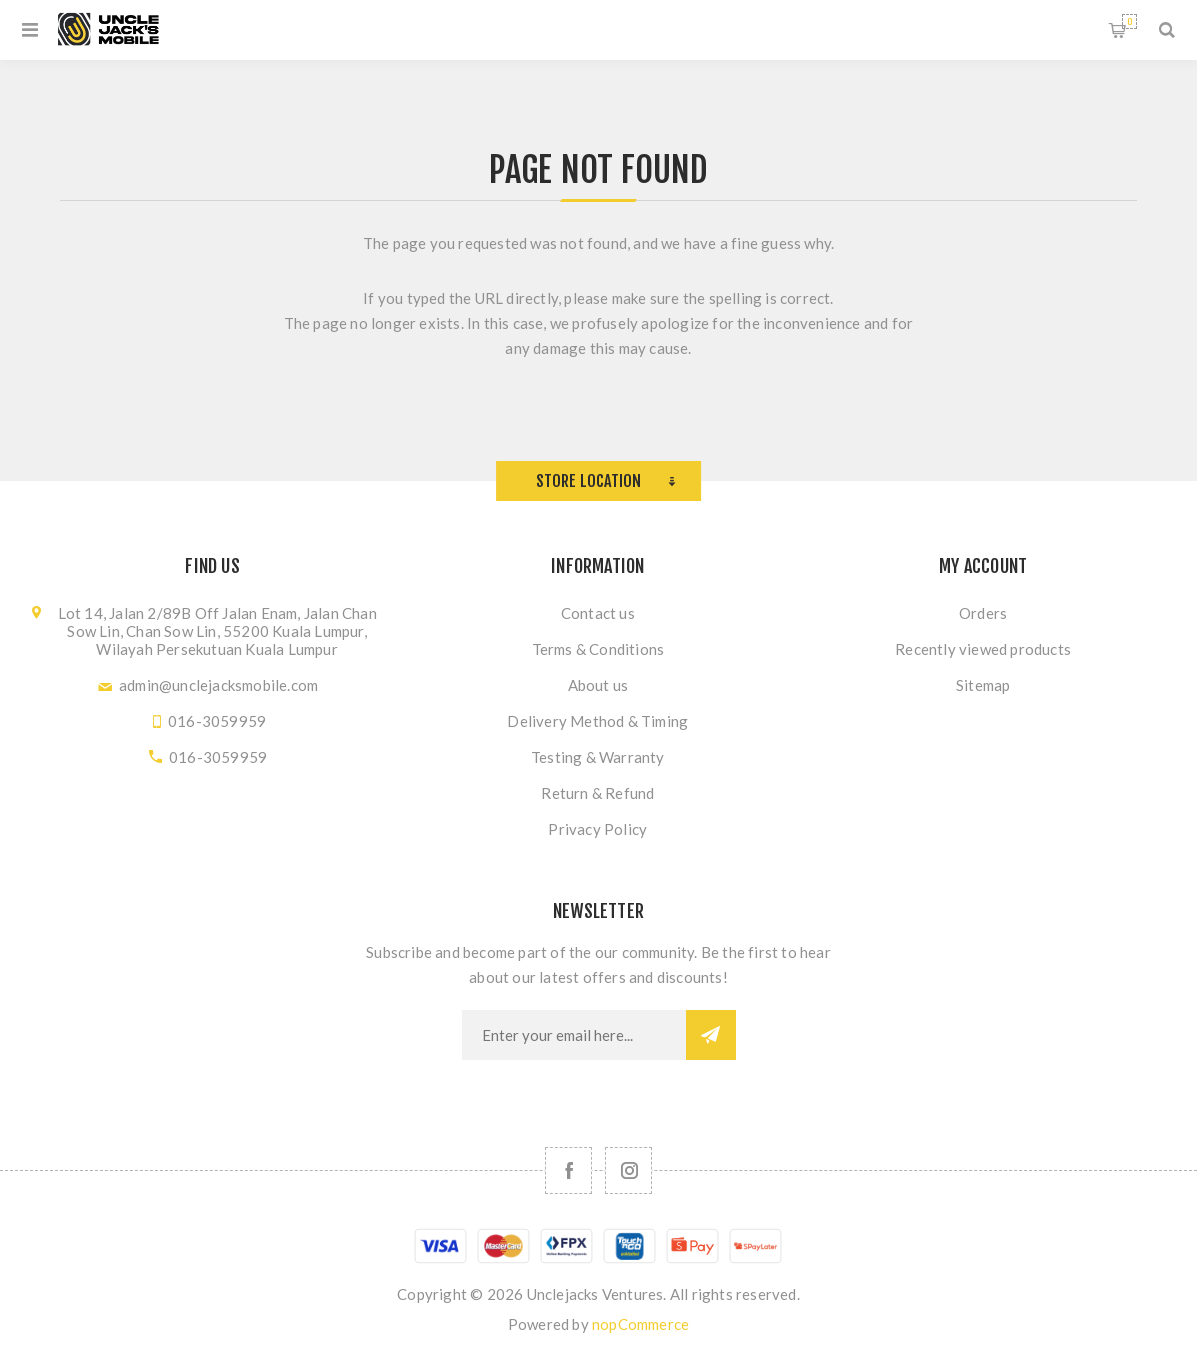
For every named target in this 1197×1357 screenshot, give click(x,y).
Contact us (598, 613)
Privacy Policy (597, 829)
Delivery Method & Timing (597, 721)
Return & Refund (597, 793)
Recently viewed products (983, 649)
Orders (983, 613)
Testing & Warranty (598, 757)
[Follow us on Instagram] (628, 1170)
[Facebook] (568, 1170)
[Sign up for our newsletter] (574, 1035)
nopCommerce (640, 1324)
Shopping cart (1129, 21)
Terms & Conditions (598, 649)
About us (598, 685)
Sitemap (983, 685)
